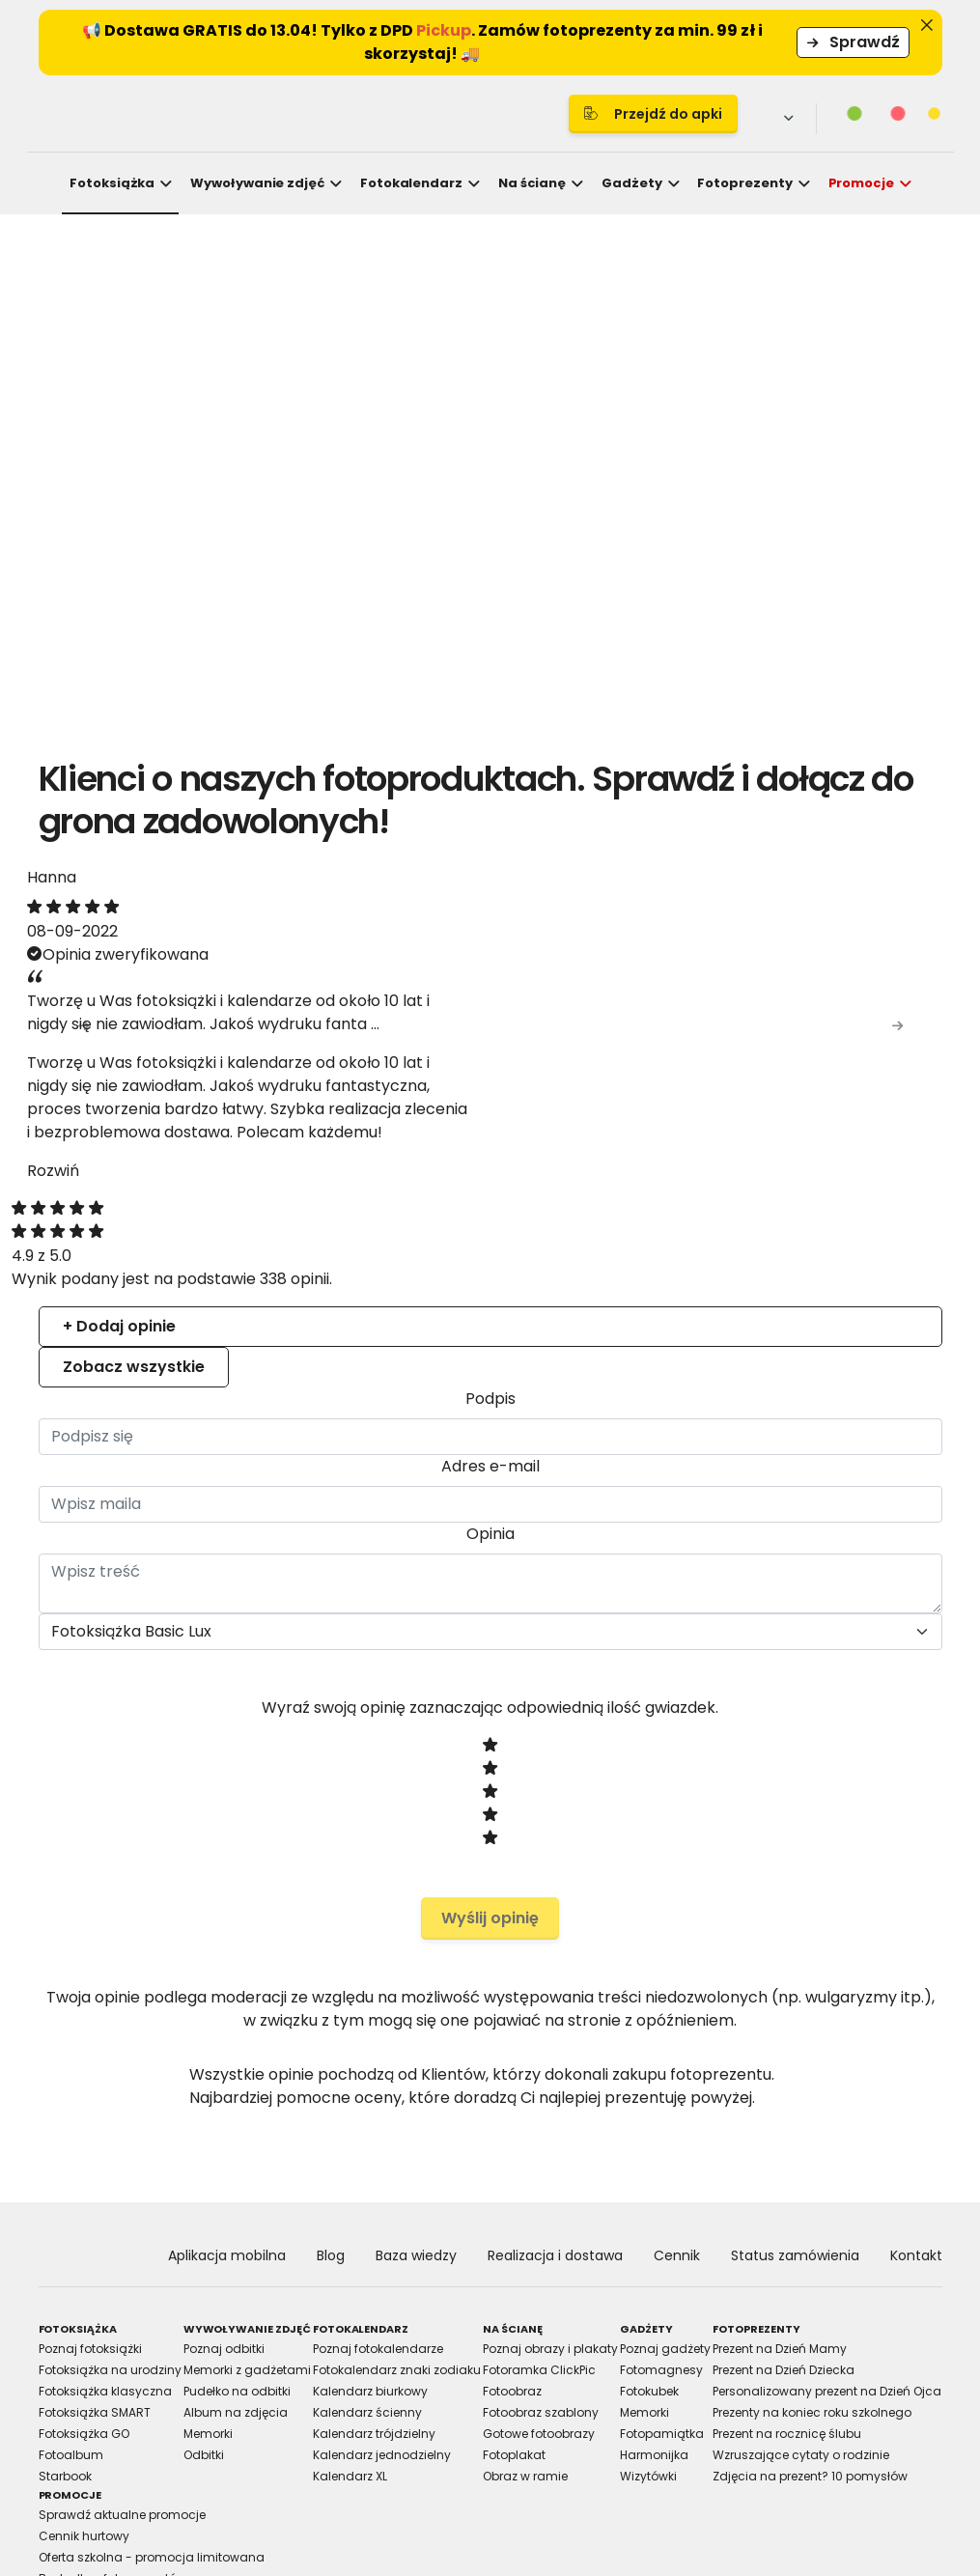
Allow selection (658, 1504)
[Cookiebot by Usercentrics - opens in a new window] (826, 1064)
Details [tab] (490, 1119)
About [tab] (780, 1119)
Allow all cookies (827, 1504)
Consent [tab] (200, 1119)
